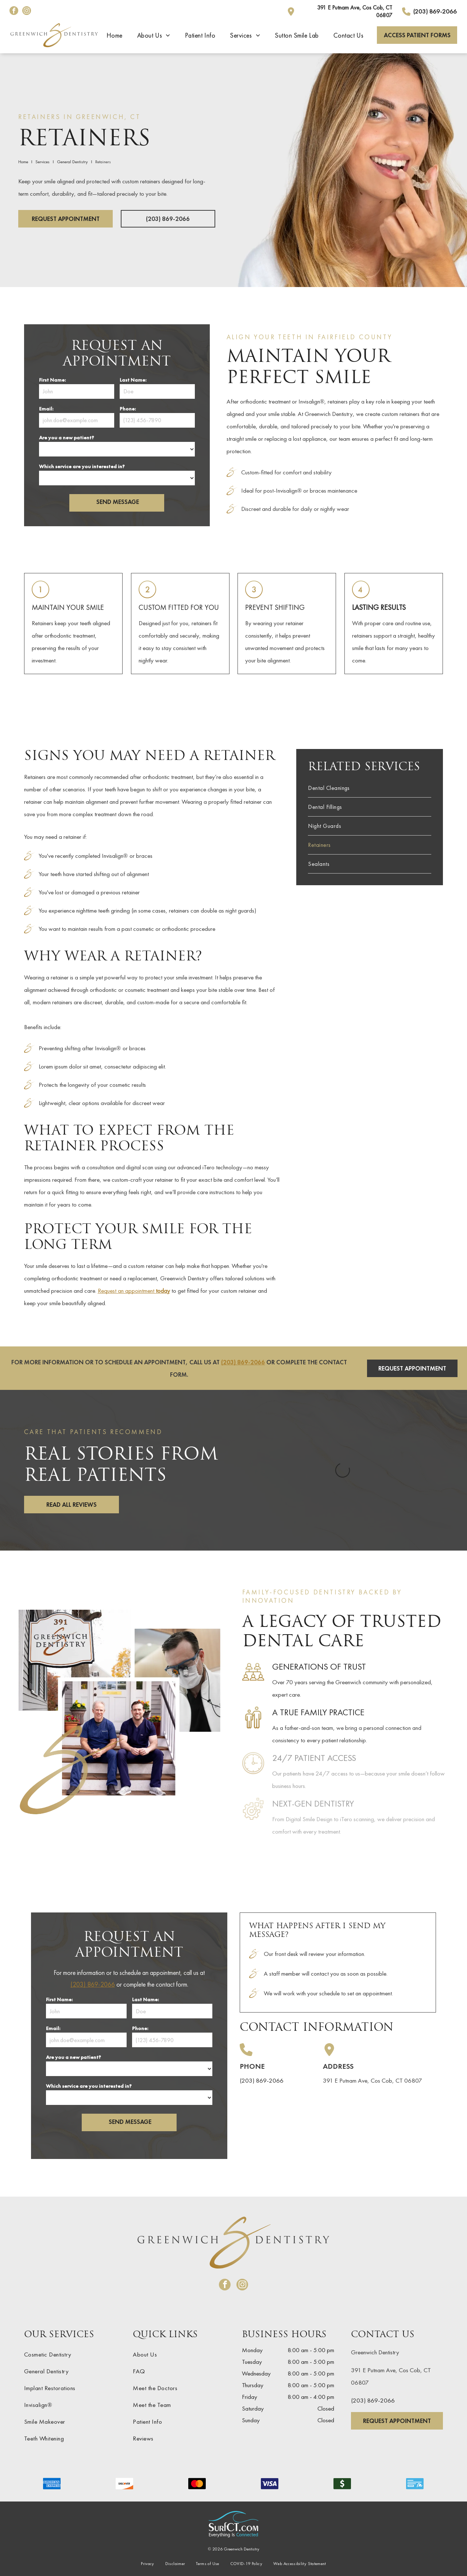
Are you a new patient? (66, 437)
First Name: (52, 380)
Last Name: (133, 380)
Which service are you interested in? (82, 466)
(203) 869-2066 (243, 1362)
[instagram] (26, 11)
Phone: (128, 408)
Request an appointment (134, 1291)
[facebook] (13, 11)
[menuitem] (114, 35)
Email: (46, 408)
